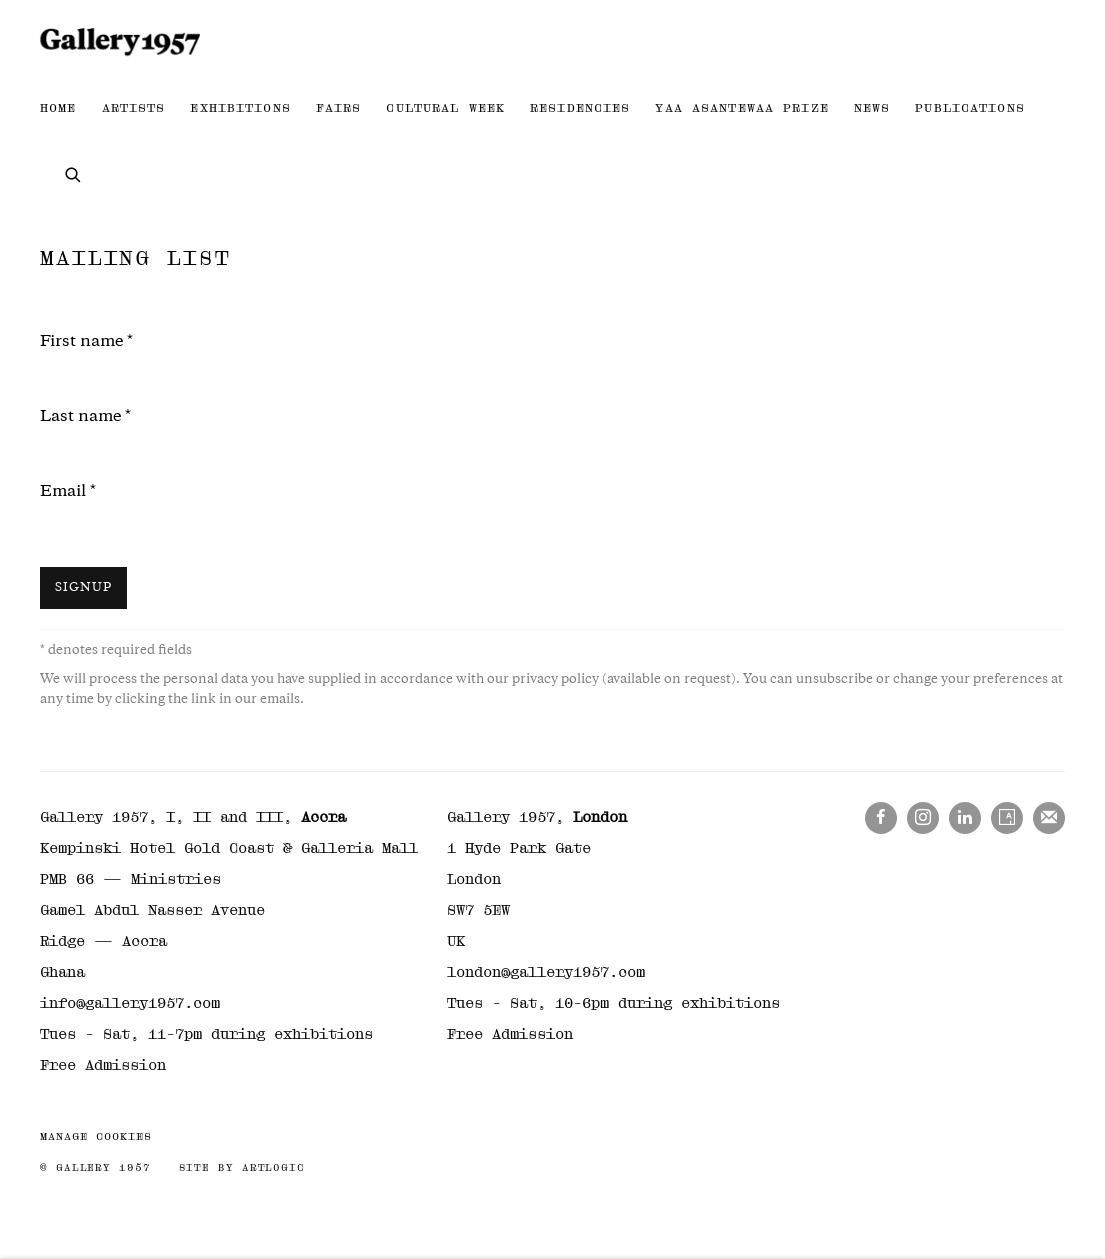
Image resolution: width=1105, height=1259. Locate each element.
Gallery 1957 (120, 42)
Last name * (85, 417)
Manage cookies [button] (96, 1136)
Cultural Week (445, 108)
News (872, 108)
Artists (134, 108)
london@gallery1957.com (546, 972)
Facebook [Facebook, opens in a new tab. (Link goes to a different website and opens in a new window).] (881, 818)
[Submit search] (74, 172)
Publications (970, 108)
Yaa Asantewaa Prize (741, 108)
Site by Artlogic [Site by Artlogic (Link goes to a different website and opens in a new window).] (242, 1167)
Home (58, 108)
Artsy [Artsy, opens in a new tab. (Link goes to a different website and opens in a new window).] (1007, 818)
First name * (86, 342)
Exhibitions (240, 108)
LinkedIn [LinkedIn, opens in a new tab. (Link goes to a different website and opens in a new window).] (965, 818)
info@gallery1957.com (130, 1003)
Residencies (580, 108)
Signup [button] (83, 588)
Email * (68, 492)
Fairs (339, 108)
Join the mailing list (1049, 818)
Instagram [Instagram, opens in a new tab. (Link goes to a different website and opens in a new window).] (923, 818)
